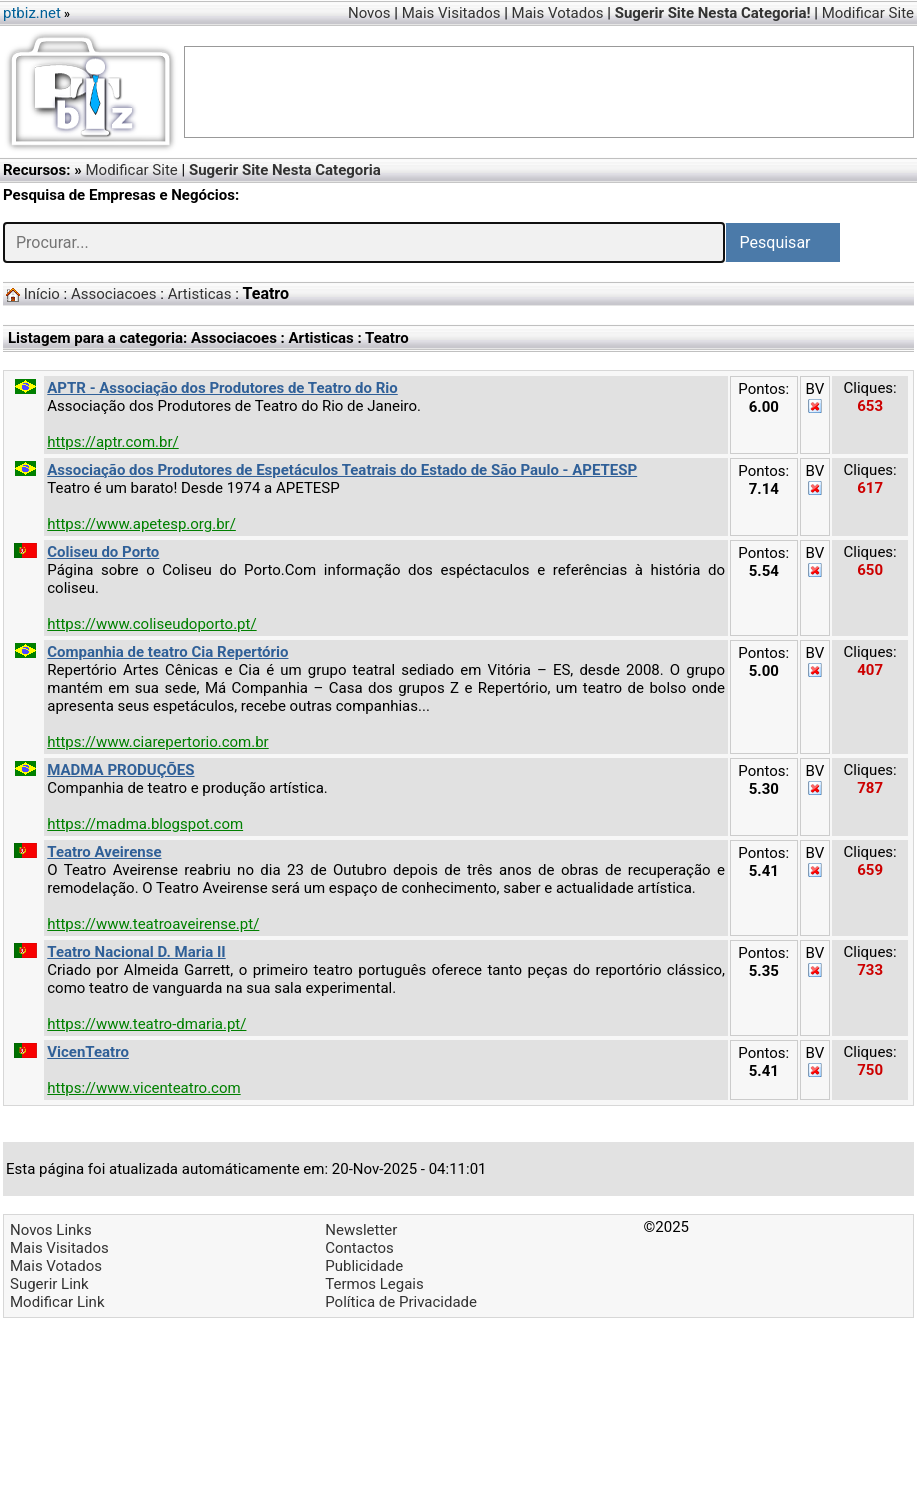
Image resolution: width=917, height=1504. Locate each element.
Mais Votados (558, 13)
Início (42, 294)
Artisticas (200, 294)
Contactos (359, 1248)
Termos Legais (374, 1284)
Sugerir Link (49, 1284)
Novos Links (51, 1230)
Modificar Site (868, 13)
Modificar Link (57, 1302)
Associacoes (114, 294)
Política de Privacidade (401, 1302)
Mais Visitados (451, 13)
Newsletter (361, 1230)
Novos (369, 13)
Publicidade (364, 1266)
